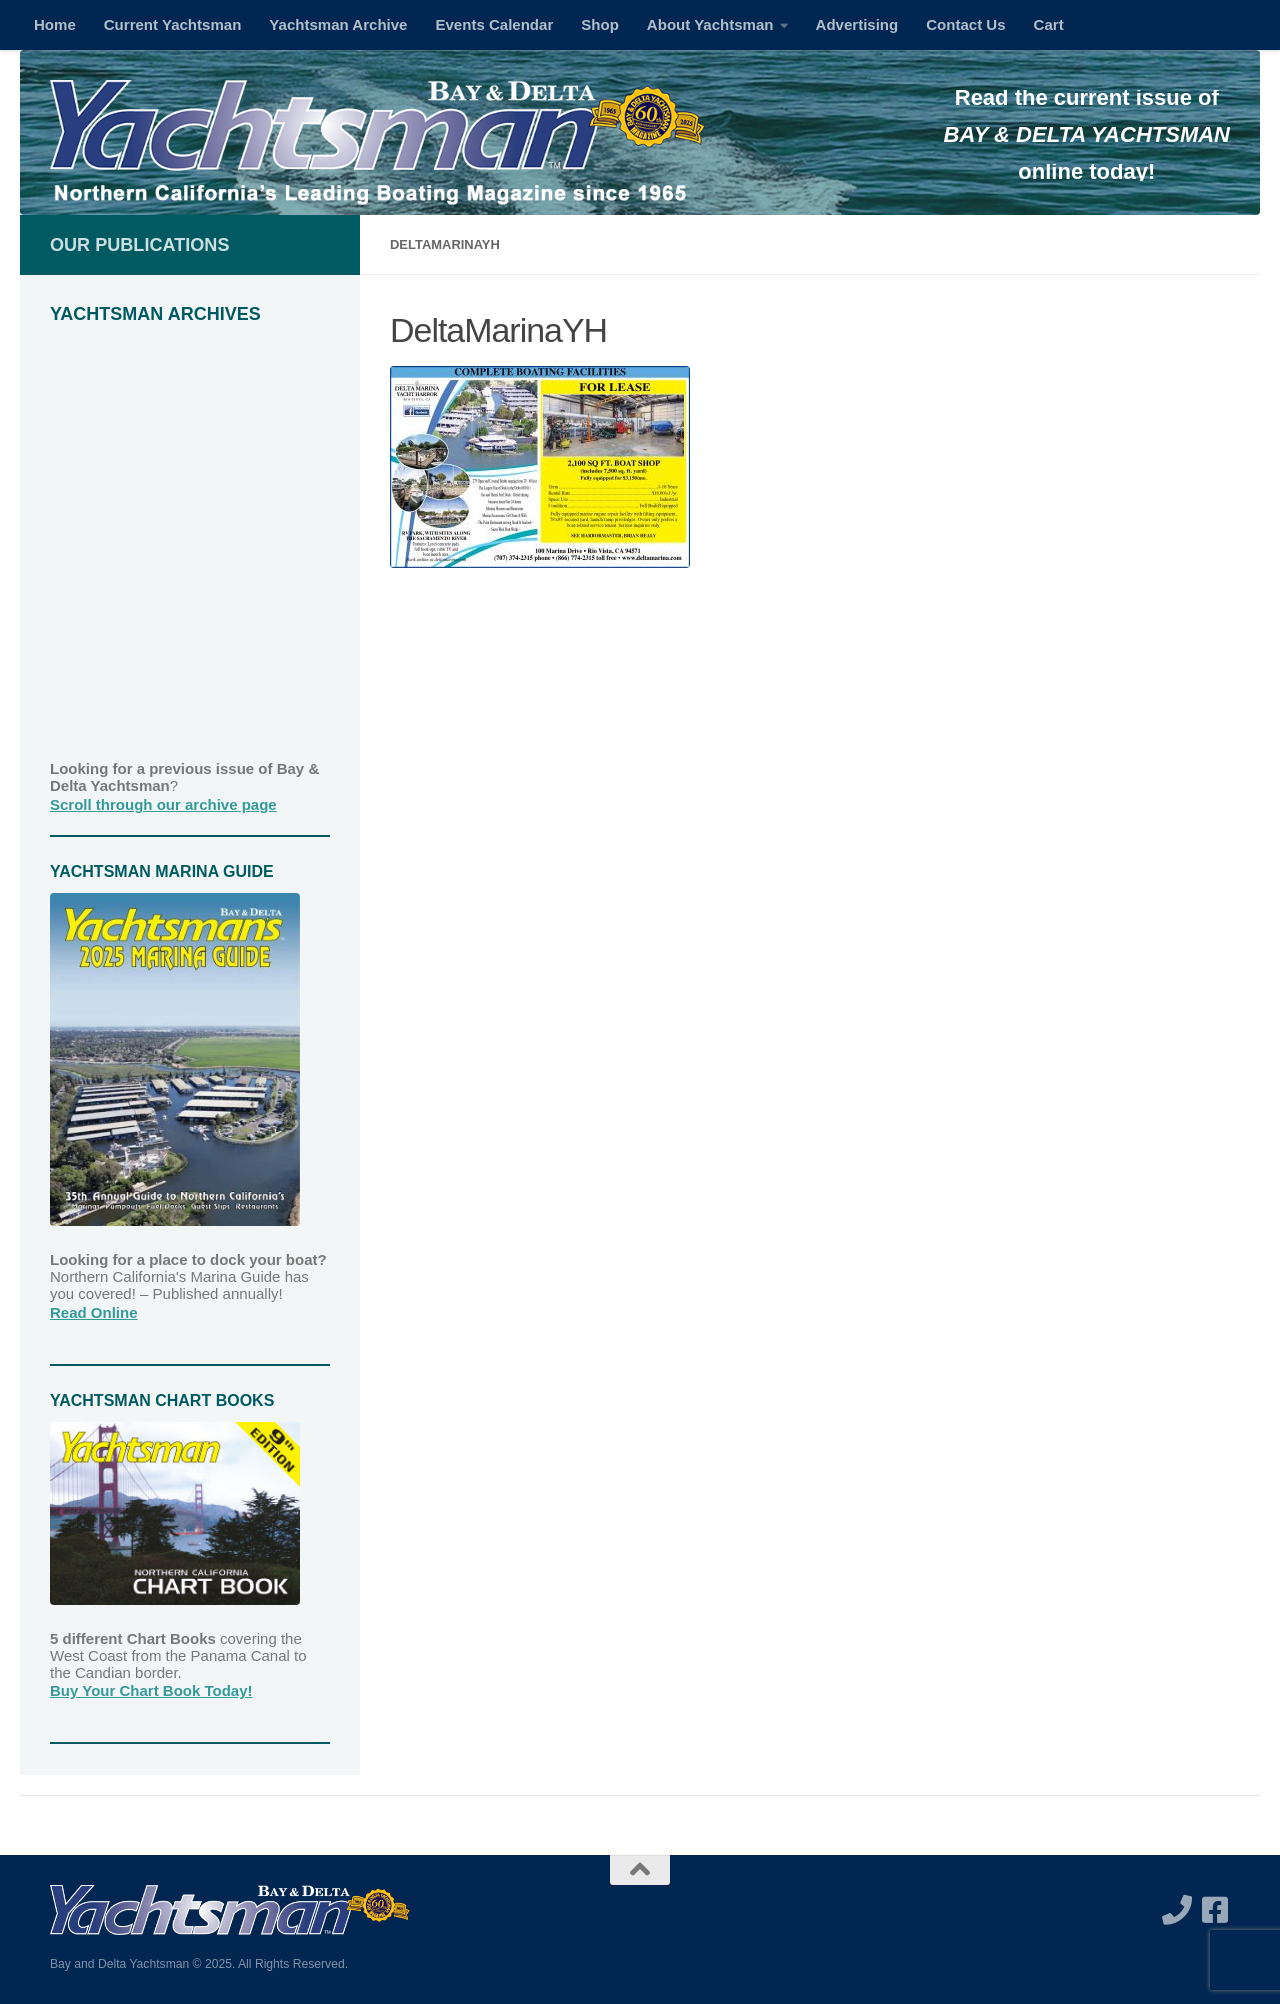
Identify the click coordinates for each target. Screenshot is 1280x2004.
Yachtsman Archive (338, 24)
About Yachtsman (710, 24)
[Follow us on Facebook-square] (1215, 1910)
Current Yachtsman (173, 24)
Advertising (857, 24)
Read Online (94, 1312)
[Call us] (1177, 1910)
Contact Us (965, 24)
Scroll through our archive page (163, 804)
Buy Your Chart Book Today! (151, 1690)
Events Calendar (494, 24)
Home (55, 24)
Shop (600, 24)
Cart (1049, 24)
